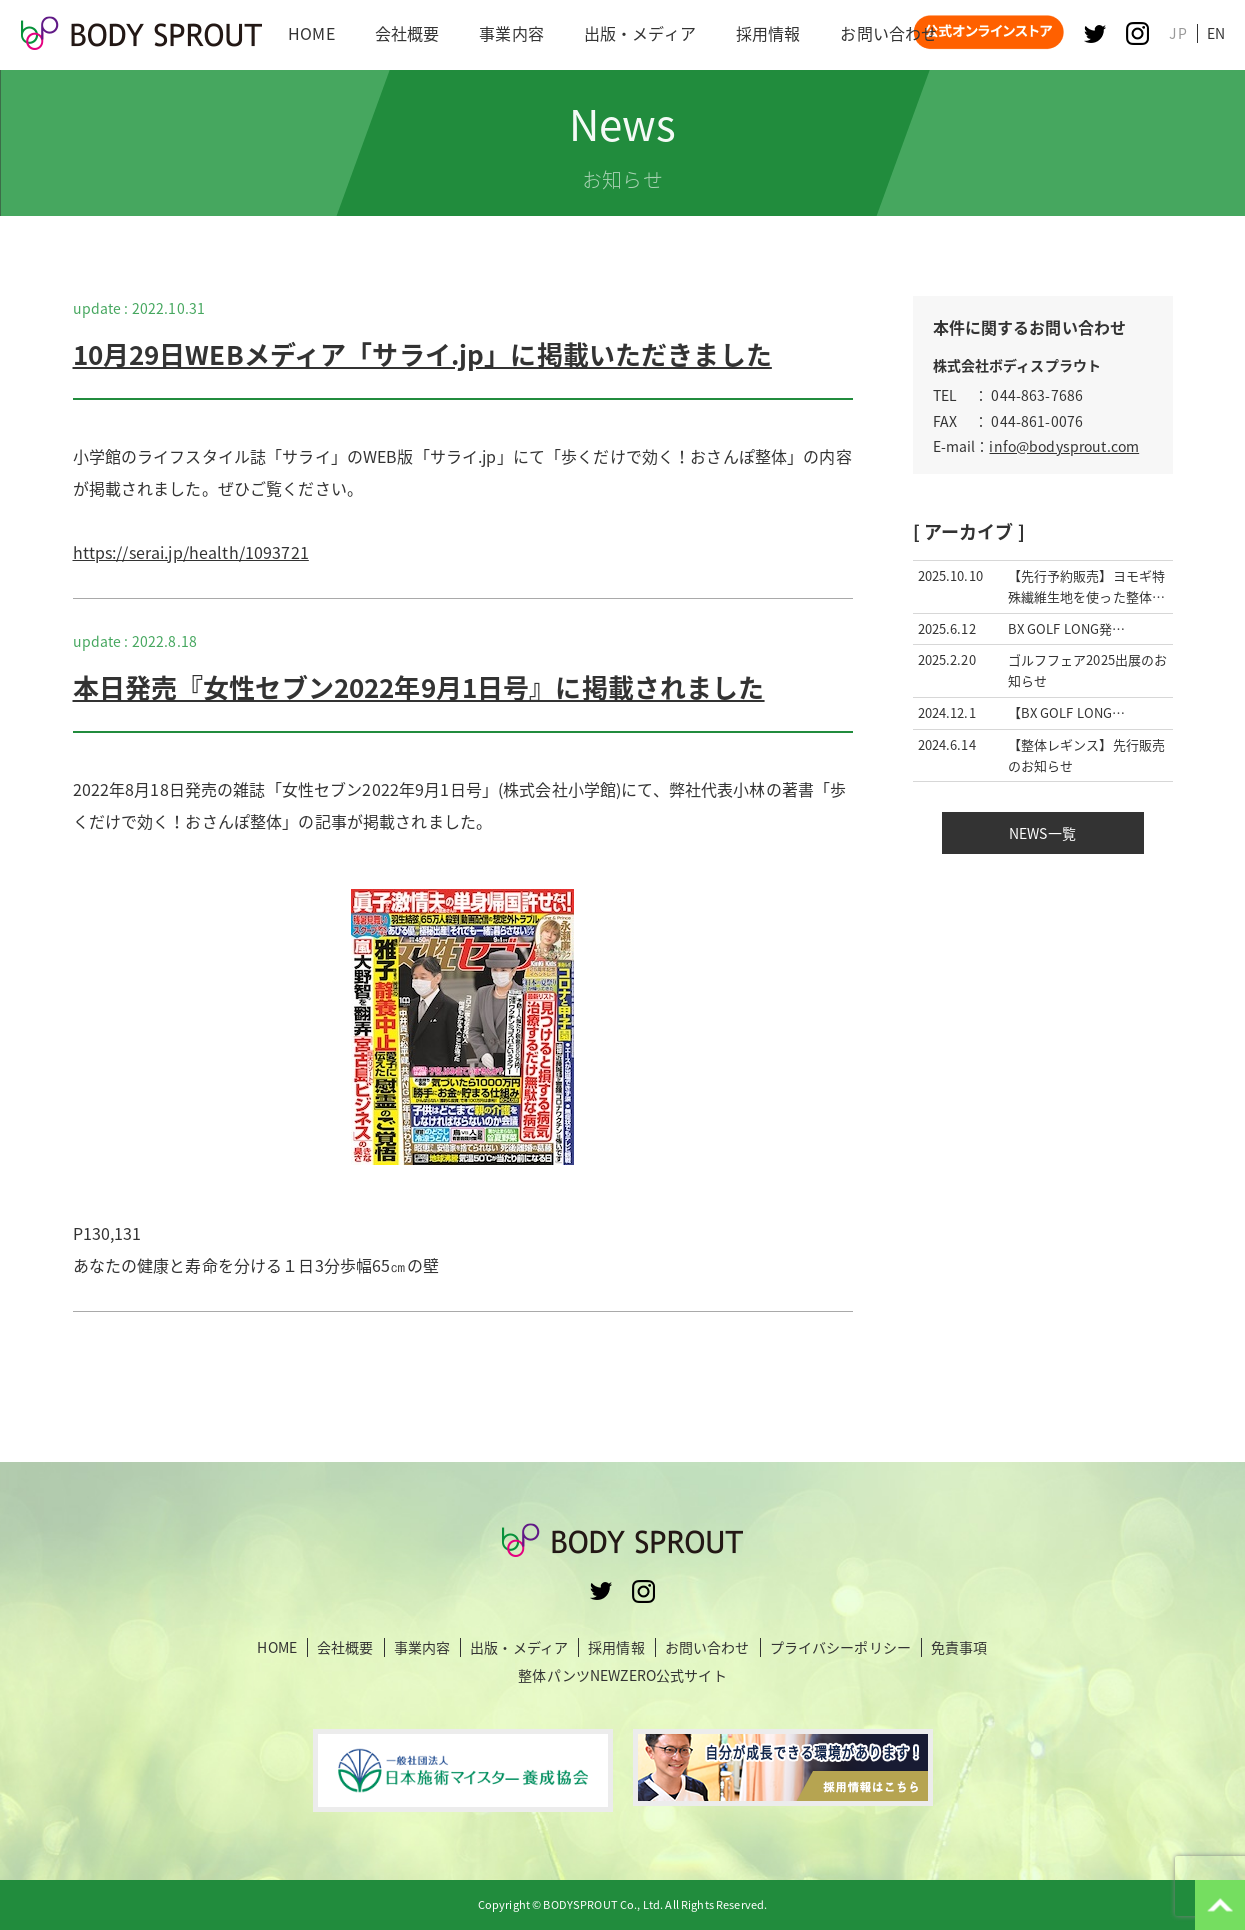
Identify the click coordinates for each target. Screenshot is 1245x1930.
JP (1177, 33)
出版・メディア (519, 1647)
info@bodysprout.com (1064, 446)
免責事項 (959, 1647)
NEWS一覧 (1042, 833)
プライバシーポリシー (840, 1647)
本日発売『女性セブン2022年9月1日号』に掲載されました (419, 687)
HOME (277, 1647)
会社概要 (345, 1647)
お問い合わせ (707, 1647)
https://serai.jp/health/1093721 (191, 552)
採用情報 (616, 1647)
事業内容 (422, 1647)
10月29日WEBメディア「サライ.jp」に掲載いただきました (422, 354)
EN (1216, 33)
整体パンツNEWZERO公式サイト (622, 1675)
